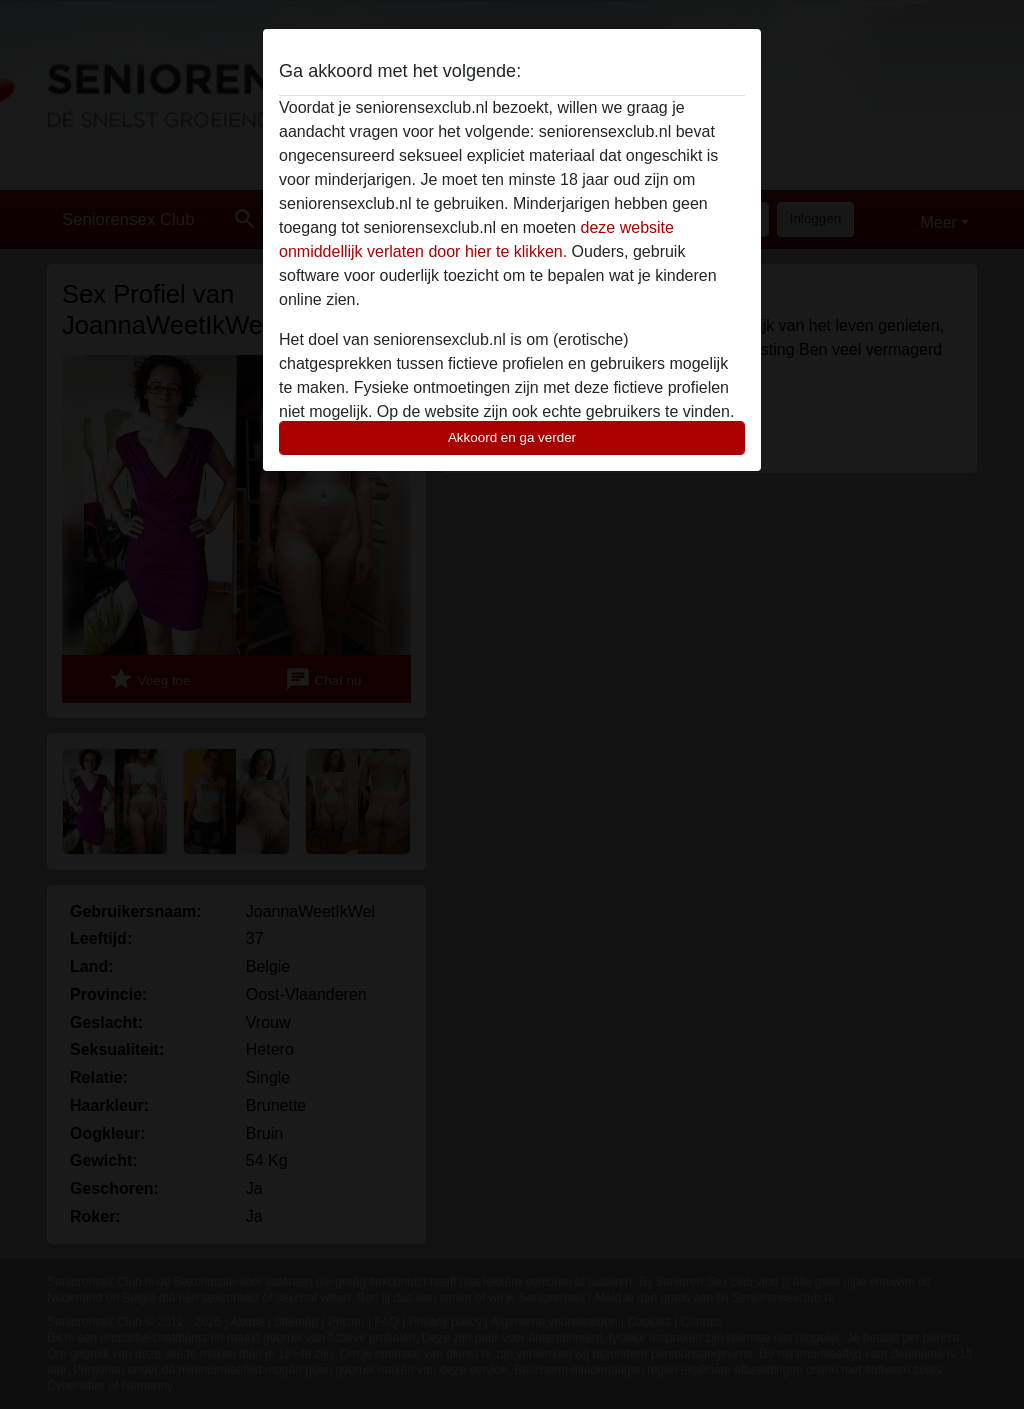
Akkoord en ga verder (512, 437)
